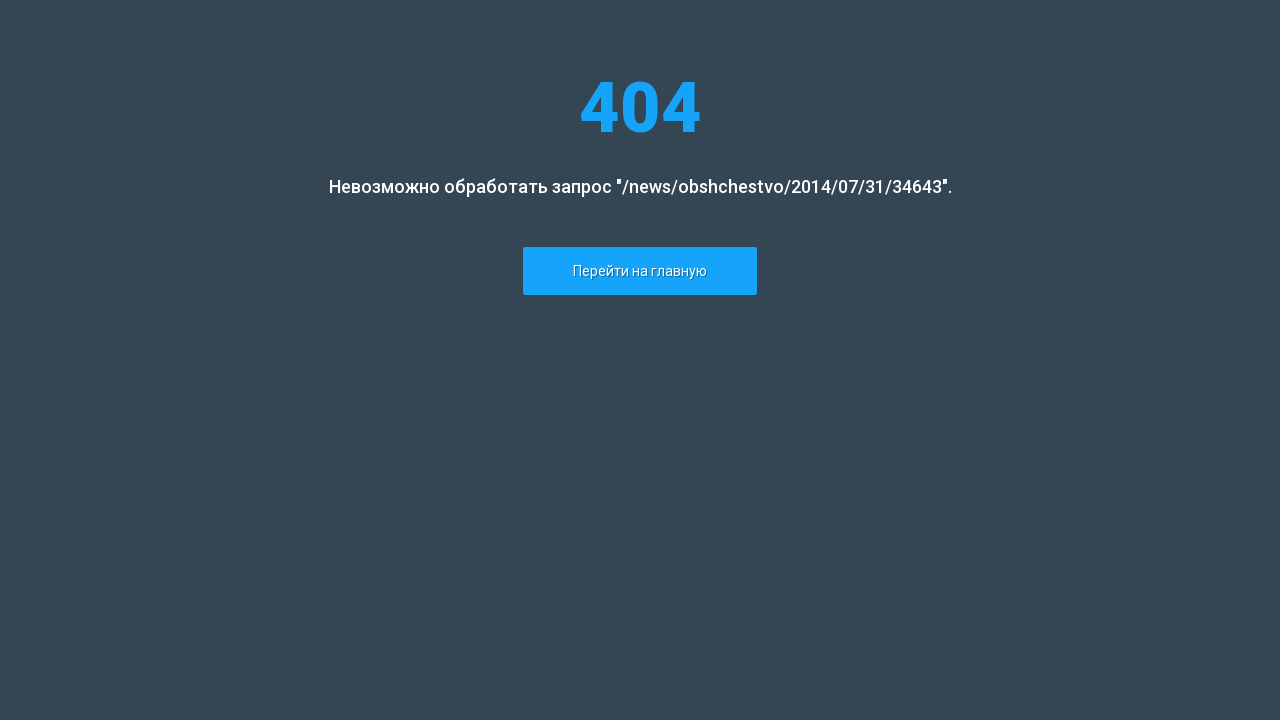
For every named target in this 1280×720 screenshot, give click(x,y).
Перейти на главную (640, 271)
